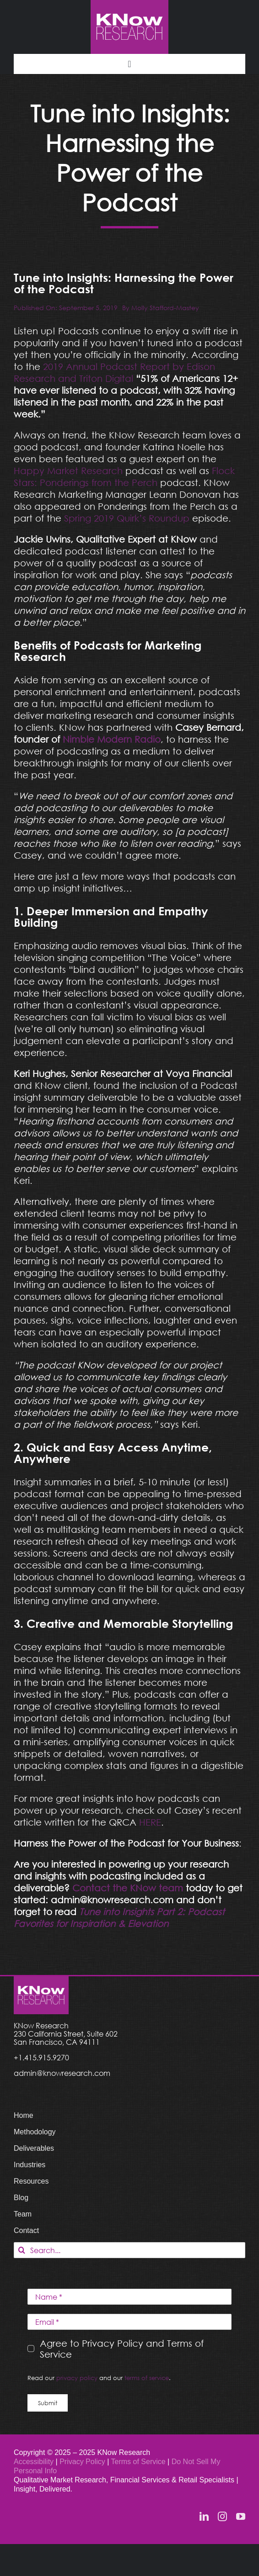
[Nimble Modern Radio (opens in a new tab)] (112, 739)
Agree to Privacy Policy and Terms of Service (122, 2349)
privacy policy (76, 2377)
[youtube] (240, 2516)
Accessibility (34, 2461)
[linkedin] (204, 2516)
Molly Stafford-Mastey (165, 307)
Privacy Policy (83, 2461)
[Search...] (129, 2250)
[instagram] (222, 2516)
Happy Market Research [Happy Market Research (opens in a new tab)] (68, 470)
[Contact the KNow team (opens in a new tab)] (127, 1887)
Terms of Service (138, 2461)
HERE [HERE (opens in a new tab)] (150, 1821)
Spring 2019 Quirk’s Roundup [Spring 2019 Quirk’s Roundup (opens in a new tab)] (128, 517)
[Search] (22, 2250)
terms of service (146, 2377)
